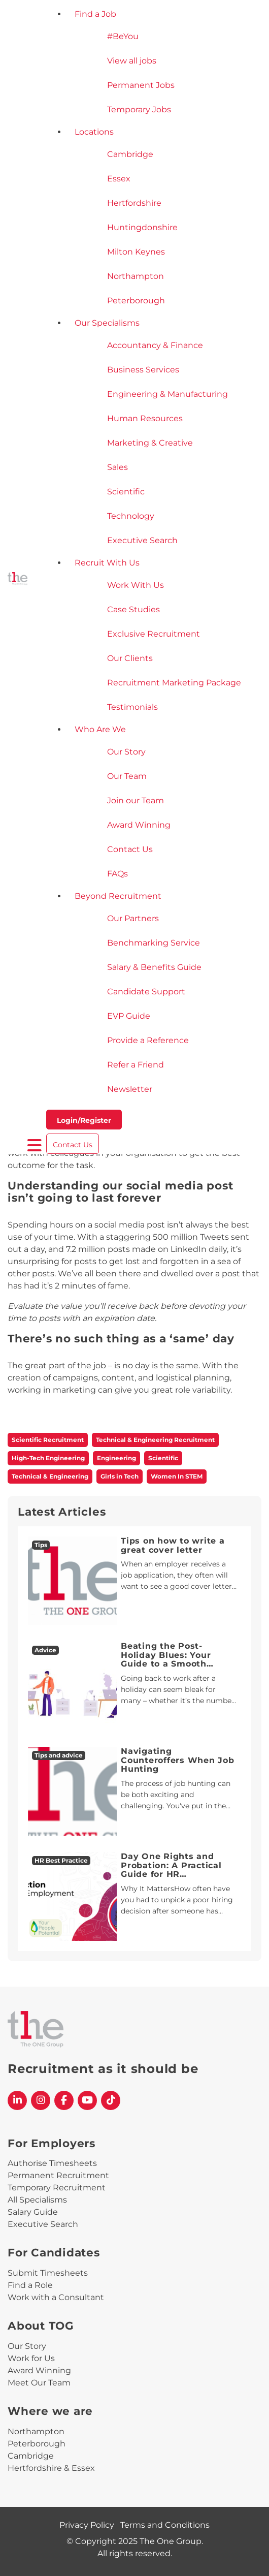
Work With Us (135, 585)
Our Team (127, 776)
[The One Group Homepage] (17, 579)
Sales (117, 467)
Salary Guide (33, 2212)
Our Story (126, 752)
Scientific (126, 491)
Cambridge (130, 154)
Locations (94, 132)
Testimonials (132, 707)
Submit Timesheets (48, 2273)
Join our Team (135, 800)
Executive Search (142, 540)
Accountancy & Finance (155, 345)
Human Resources (145, 418)
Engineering (116, 1458)
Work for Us (31, 2358)
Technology (130, 516)
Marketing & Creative (150, 443)
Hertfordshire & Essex (51, 2468)
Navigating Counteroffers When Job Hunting (177, 1760)
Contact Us (130, 849)
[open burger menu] (34, 1146)
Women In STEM (177, 1476)
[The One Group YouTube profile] (87, 2100)
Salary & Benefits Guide (154, 967)
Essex (118, 178)
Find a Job (95, 14)
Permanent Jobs (141, 85)
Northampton (135, 276)
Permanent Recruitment (58, 2175)
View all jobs (131, 61)
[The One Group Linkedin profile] (17, 2100)
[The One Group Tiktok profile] (110, 2100)
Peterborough (136, 300)
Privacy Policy (86, 2525)
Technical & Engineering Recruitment (155, 1439)
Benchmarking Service (153, 943)
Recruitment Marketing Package (174, 682)
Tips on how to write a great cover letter (173, 1545)
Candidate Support (146, 991)
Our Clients (130, 658)
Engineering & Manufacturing (167, 394)
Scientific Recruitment (48, 1439)
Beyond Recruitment (118, 896)
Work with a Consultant (56, 2297)
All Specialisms (37, 2200)
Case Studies (133, 609)
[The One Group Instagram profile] (40, 2100)
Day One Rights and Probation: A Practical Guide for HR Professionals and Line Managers (173, 1874)
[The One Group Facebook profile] (64, 2100)
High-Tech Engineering (48, 1458)
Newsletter (129, 1089)
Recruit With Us (107, 563)
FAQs (117, 873)
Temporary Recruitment (57, 2187)
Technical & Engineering (50, 1476)
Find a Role (30, 2285)
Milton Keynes (136, 252)
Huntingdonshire (142, 227)
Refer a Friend (135, 1065)
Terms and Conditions (165, 2525)
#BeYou (123, 36)
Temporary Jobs (139, 109)
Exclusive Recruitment (153, 634)
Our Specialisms (107, 323)
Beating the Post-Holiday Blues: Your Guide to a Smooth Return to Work (166, 1659)
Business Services (143, 369)
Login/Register (84, 1120)
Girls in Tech (119, 1476)
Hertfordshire (134, 203)
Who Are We (100, 729)
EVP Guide (128, 1016)
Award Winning (139, 825)
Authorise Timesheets (52, 2163)
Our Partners (133, 918)
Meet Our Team (39, 2382)
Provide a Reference (148, 1040)
